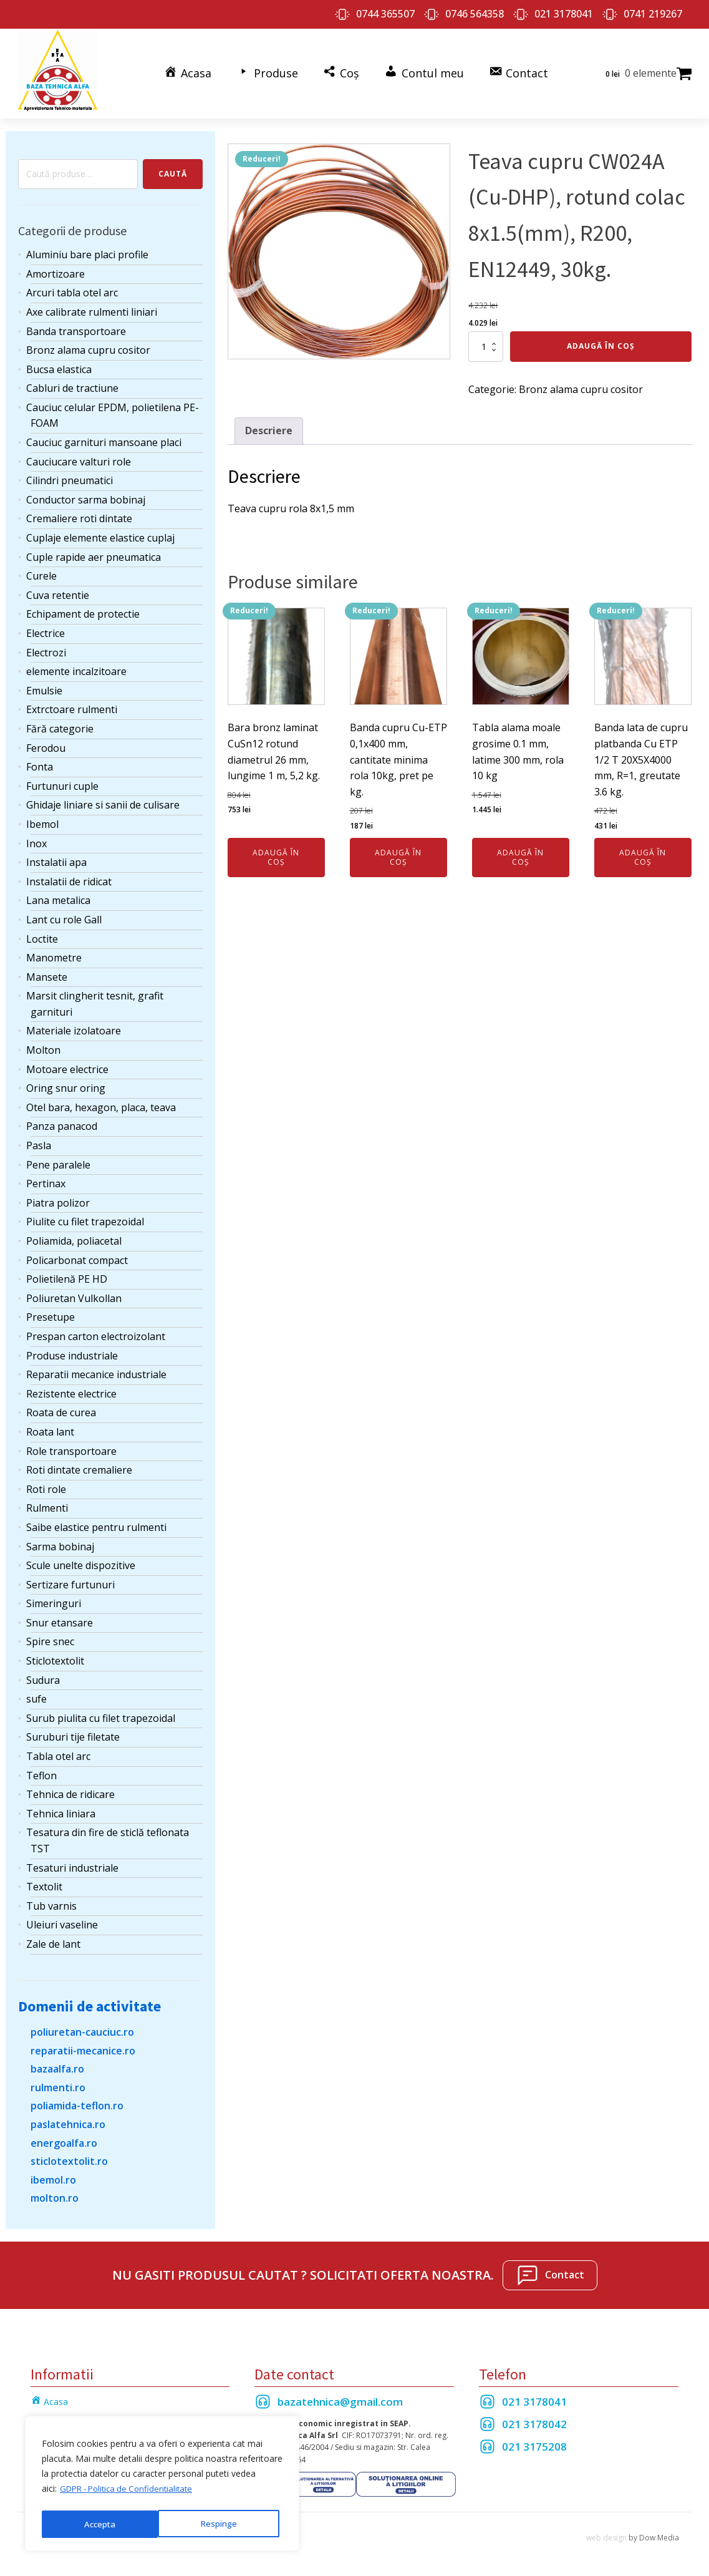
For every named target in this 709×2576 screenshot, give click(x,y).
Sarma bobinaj (60, 1541)
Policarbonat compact (77, 1254)
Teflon (41, 1770)
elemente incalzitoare (76, 666)
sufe (36, 1694)
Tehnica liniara (60, 1808)
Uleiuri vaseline (62, 1920)
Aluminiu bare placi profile (87, 249)
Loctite (42, 933)
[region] (162, 2485)
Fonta (39, 762)
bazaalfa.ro (57, 2064)
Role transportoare (71, 1445)
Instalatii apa (56, 857)
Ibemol (42, 819)
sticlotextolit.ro (69, 2156)
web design (606, 2532)
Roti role (46, 1484)
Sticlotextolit (55, 1656)
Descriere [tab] (268, 425)
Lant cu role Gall (64, 914)
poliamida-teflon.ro (77, 2100)
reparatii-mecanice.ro (83, 2045)
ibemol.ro (53, 2175)
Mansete (46, 972)
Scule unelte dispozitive (80, 1560)
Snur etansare (59, 1618)
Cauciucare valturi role (78, 457)
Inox (36, 838)
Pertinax (45, 1178)
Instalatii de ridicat (69, 876)
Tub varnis (51, 1901)
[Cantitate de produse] (485, 341)
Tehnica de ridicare (70, 1789)
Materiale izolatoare (73, 1026)
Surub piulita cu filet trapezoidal (100, 1713)
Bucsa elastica (59, 364)
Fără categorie (60, 724)
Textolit (44, 1881)
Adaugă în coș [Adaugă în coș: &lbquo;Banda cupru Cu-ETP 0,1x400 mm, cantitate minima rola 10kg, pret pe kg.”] (398, 852)
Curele (41, 571)
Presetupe (50, 1312)
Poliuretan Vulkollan (74, 1293)
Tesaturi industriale (72, 1862)
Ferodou (45, 742)
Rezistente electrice (71, 1389)
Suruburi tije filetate (73, 1732)
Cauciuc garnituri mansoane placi (103, 437)
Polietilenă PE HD (66, 1274)
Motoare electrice (67, 1064)
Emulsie (44, 686)
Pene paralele (58, 1159)
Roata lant (50, 1427)
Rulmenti (47, 1503)
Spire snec (50, 1636)
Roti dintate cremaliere (79, 1465)
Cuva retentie (57, 590)
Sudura (43, 1675)
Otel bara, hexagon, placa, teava (101, 1102)
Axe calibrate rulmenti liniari (91, 307)
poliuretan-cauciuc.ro (82, 2027)
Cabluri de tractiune (72, 383)
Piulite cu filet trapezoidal (85, 1216)
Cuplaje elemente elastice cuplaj (100, 533)
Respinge (101, 2524)
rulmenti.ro (58, 2082)
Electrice (45, 628)
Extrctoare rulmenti (71, 704)
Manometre (54, 953)
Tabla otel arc (58, 1751)
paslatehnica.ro (68, 2119)
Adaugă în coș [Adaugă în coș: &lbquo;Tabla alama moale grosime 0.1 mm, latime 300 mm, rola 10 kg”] (520, 852)
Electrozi (46, 647)
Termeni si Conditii (68, 2414)
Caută (172, 168)
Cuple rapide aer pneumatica (93, 551)
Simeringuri (53, 1598)
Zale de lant (53, 1939)
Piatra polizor (58, 1198)
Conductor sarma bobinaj (85, 495)
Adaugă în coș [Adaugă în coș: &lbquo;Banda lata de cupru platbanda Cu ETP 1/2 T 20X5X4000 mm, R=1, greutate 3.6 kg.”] (642, 852)
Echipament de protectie (83, 609)
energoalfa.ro (64, 2137)
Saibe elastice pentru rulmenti (96, 1522)
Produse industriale (72, 1350)
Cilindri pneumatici (69, 475)
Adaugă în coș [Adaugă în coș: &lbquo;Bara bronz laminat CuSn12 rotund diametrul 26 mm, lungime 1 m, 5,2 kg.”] (276, 852)
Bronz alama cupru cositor (88, 345)
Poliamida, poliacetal (74, 1236)
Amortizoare (55, 269)
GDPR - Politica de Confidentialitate (131, 2493)
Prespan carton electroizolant (95, 1331)
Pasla (38, 1140)
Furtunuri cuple (62, 781)
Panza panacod (61, 1121)
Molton (43, 1045)
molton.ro (55, 2193)
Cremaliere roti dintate (79, 513)
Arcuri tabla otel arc (72, 287)
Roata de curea (61, 1407)
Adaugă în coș (601, 341)
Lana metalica (58, 895)
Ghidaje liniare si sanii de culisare (103, 800)
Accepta (224, 2524)
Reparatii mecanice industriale (96, 1369)
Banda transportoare (76, 326)
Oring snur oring (65, 1083)
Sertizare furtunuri (70, 1580)
